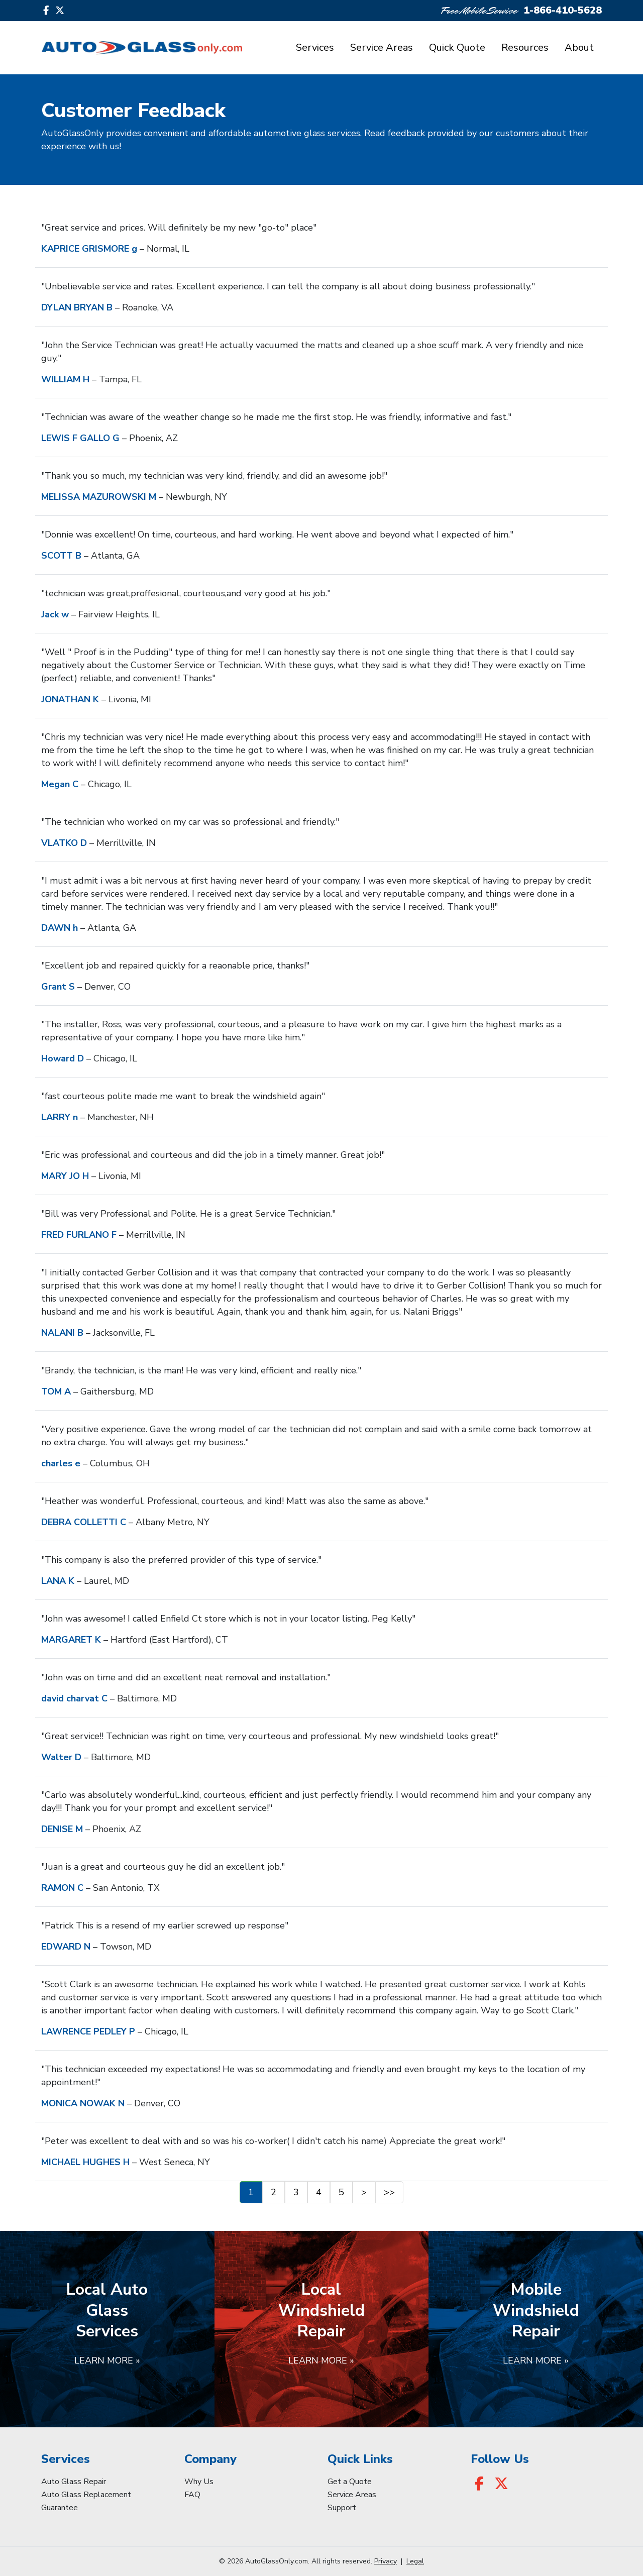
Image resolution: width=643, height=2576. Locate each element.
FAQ (192, 2494)
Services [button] (315, 47)
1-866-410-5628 (562, 10)
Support (342, 2507)
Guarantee (59, 2507)
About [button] (579, 47)
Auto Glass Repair (73, 2481)
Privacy (385, 2561)
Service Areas (381, 47)
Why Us (198, 2481)
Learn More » (107, 2360)
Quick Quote (457, 47)
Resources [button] (525, 47)
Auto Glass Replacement (86, 2494)
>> (389, 2192)
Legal (415, 2561)
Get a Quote (350, 2481)
